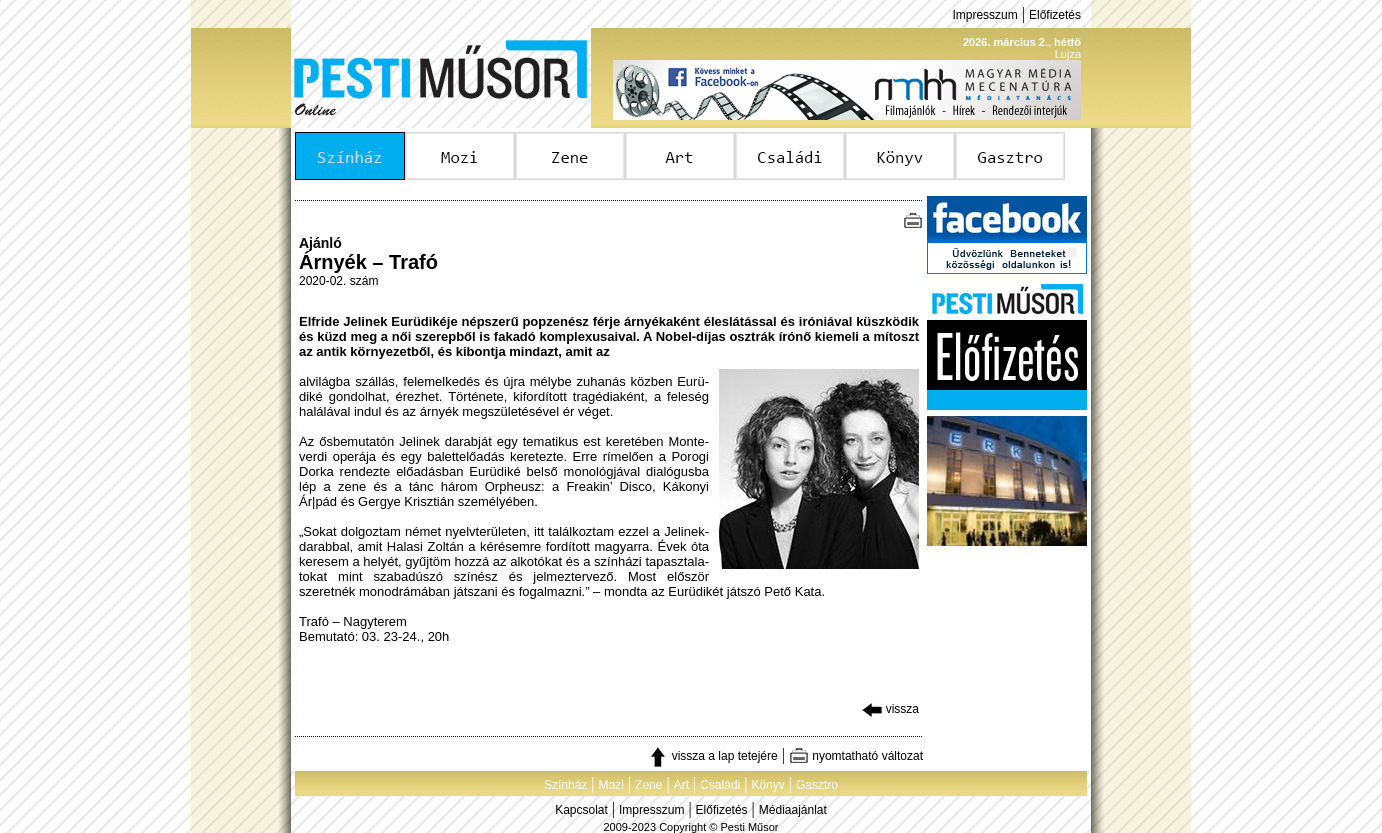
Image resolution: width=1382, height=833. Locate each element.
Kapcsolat (581, 810)
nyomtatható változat (856, 756)
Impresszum (984, 15)
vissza (890, 709)
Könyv (767, 785)
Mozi (611, 785)
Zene (648, 785)
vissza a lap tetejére (712, 756)
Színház (565, 785)
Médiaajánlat (793, 810)
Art (681, 785)
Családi (720, 785)
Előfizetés (1055, 15)
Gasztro (817, 785)
